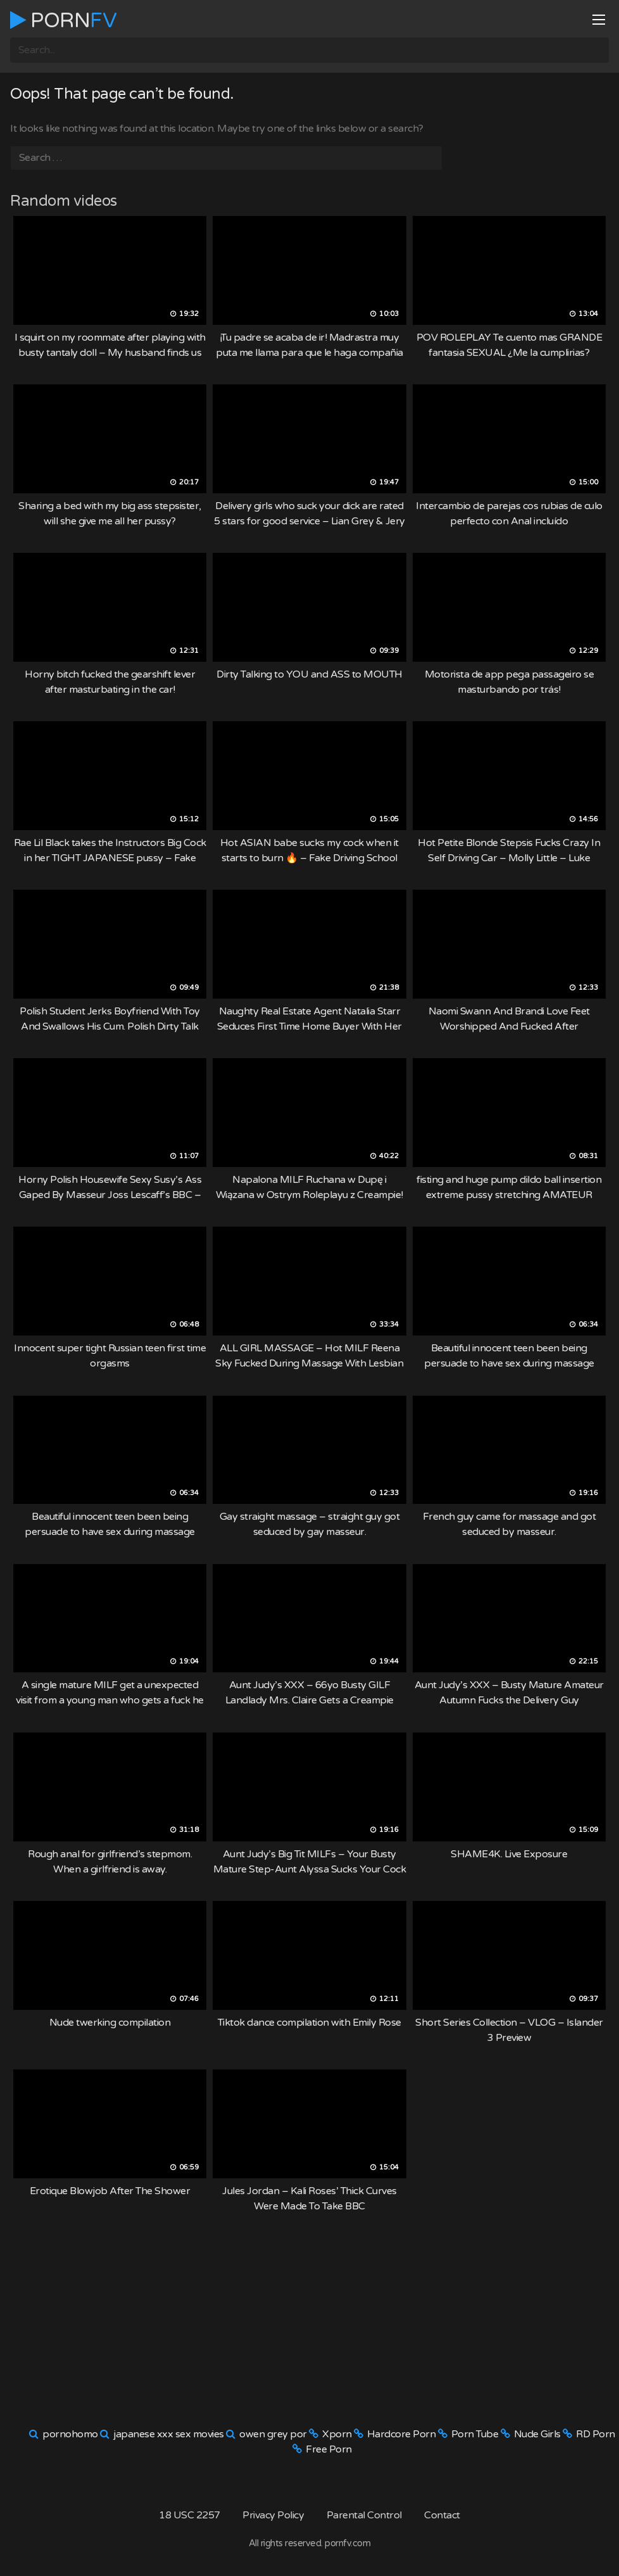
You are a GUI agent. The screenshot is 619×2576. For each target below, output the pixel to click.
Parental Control (364, 2515)
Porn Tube (475, 2434)
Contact (442, 2515)
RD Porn (595, 2434)
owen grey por (273, 2434)
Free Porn (329, 2449)
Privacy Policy (273, 2515)
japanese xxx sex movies (168, 2434)
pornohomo (70, 2434)
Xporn (337, 2434)
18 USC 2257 (189, 2515)
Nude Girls (537, 2434)
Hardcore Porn (401, 2434)
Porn (63, 20)
